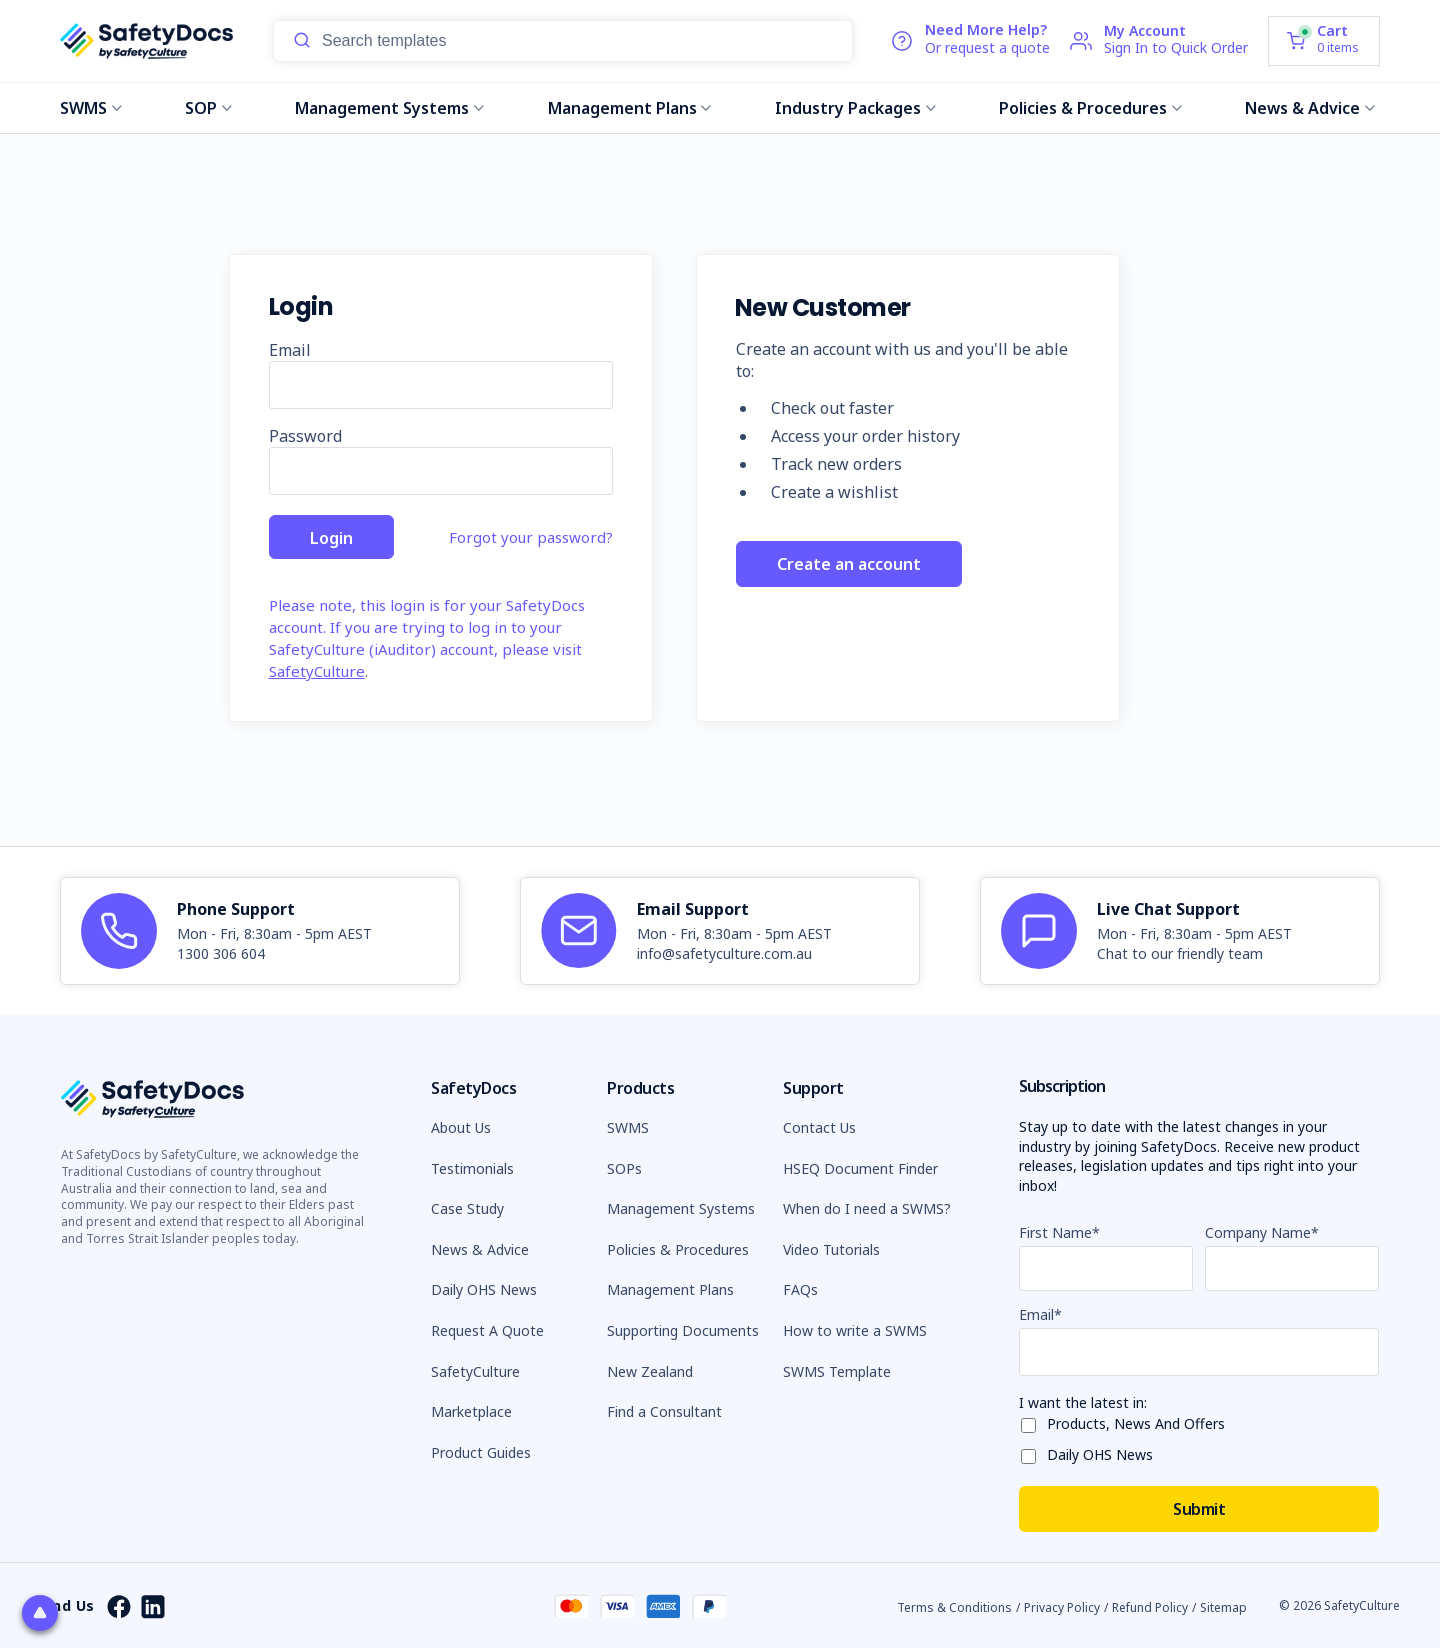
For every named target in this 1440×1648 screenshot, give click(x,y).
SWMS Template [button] (837, 1371)
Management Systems (389, 108)
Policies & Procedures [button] (678, 1249)
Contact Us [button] (819, 1127)
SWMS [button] (628, 1127)
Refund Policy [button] (1150, 1606)
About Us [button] (461, 1127)
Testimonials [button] (472, 1168)
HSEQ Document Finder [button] (860, 1168)
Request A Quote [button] (487, 1330)
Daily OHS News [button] (484, 1289)
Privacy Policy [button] (1062, 1606)
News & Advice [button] (480, 1249)
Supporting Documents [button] (683, 1330)
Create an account (849, 569)
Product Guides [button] (481, 1452)
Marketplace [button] (471, 1411)
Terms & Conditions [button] (954, 1606)
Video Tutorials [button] (831, 1249)
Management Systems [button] (681, 1208)
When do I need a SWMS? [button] (867, 1208)
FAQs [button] (800, 1289)
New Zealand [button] (650, 1371)
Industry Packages (855, 108)
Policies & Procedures (1090, 108)
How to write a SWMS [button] (855, 1330)
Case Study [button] (467, 1208)
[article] (260, 931)
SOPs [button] (624, 1168)
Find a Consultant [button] (664, 1411)
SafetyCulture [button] (475, 1371)
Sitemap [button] (1223, 1606)
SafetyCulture (317, 671)
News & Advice (1310, 108)
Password (305, 436)
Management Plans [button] (670, 1289)
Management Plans (630, 108)
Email (290, 350)
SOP (208, 108)
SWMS (91, 108)
